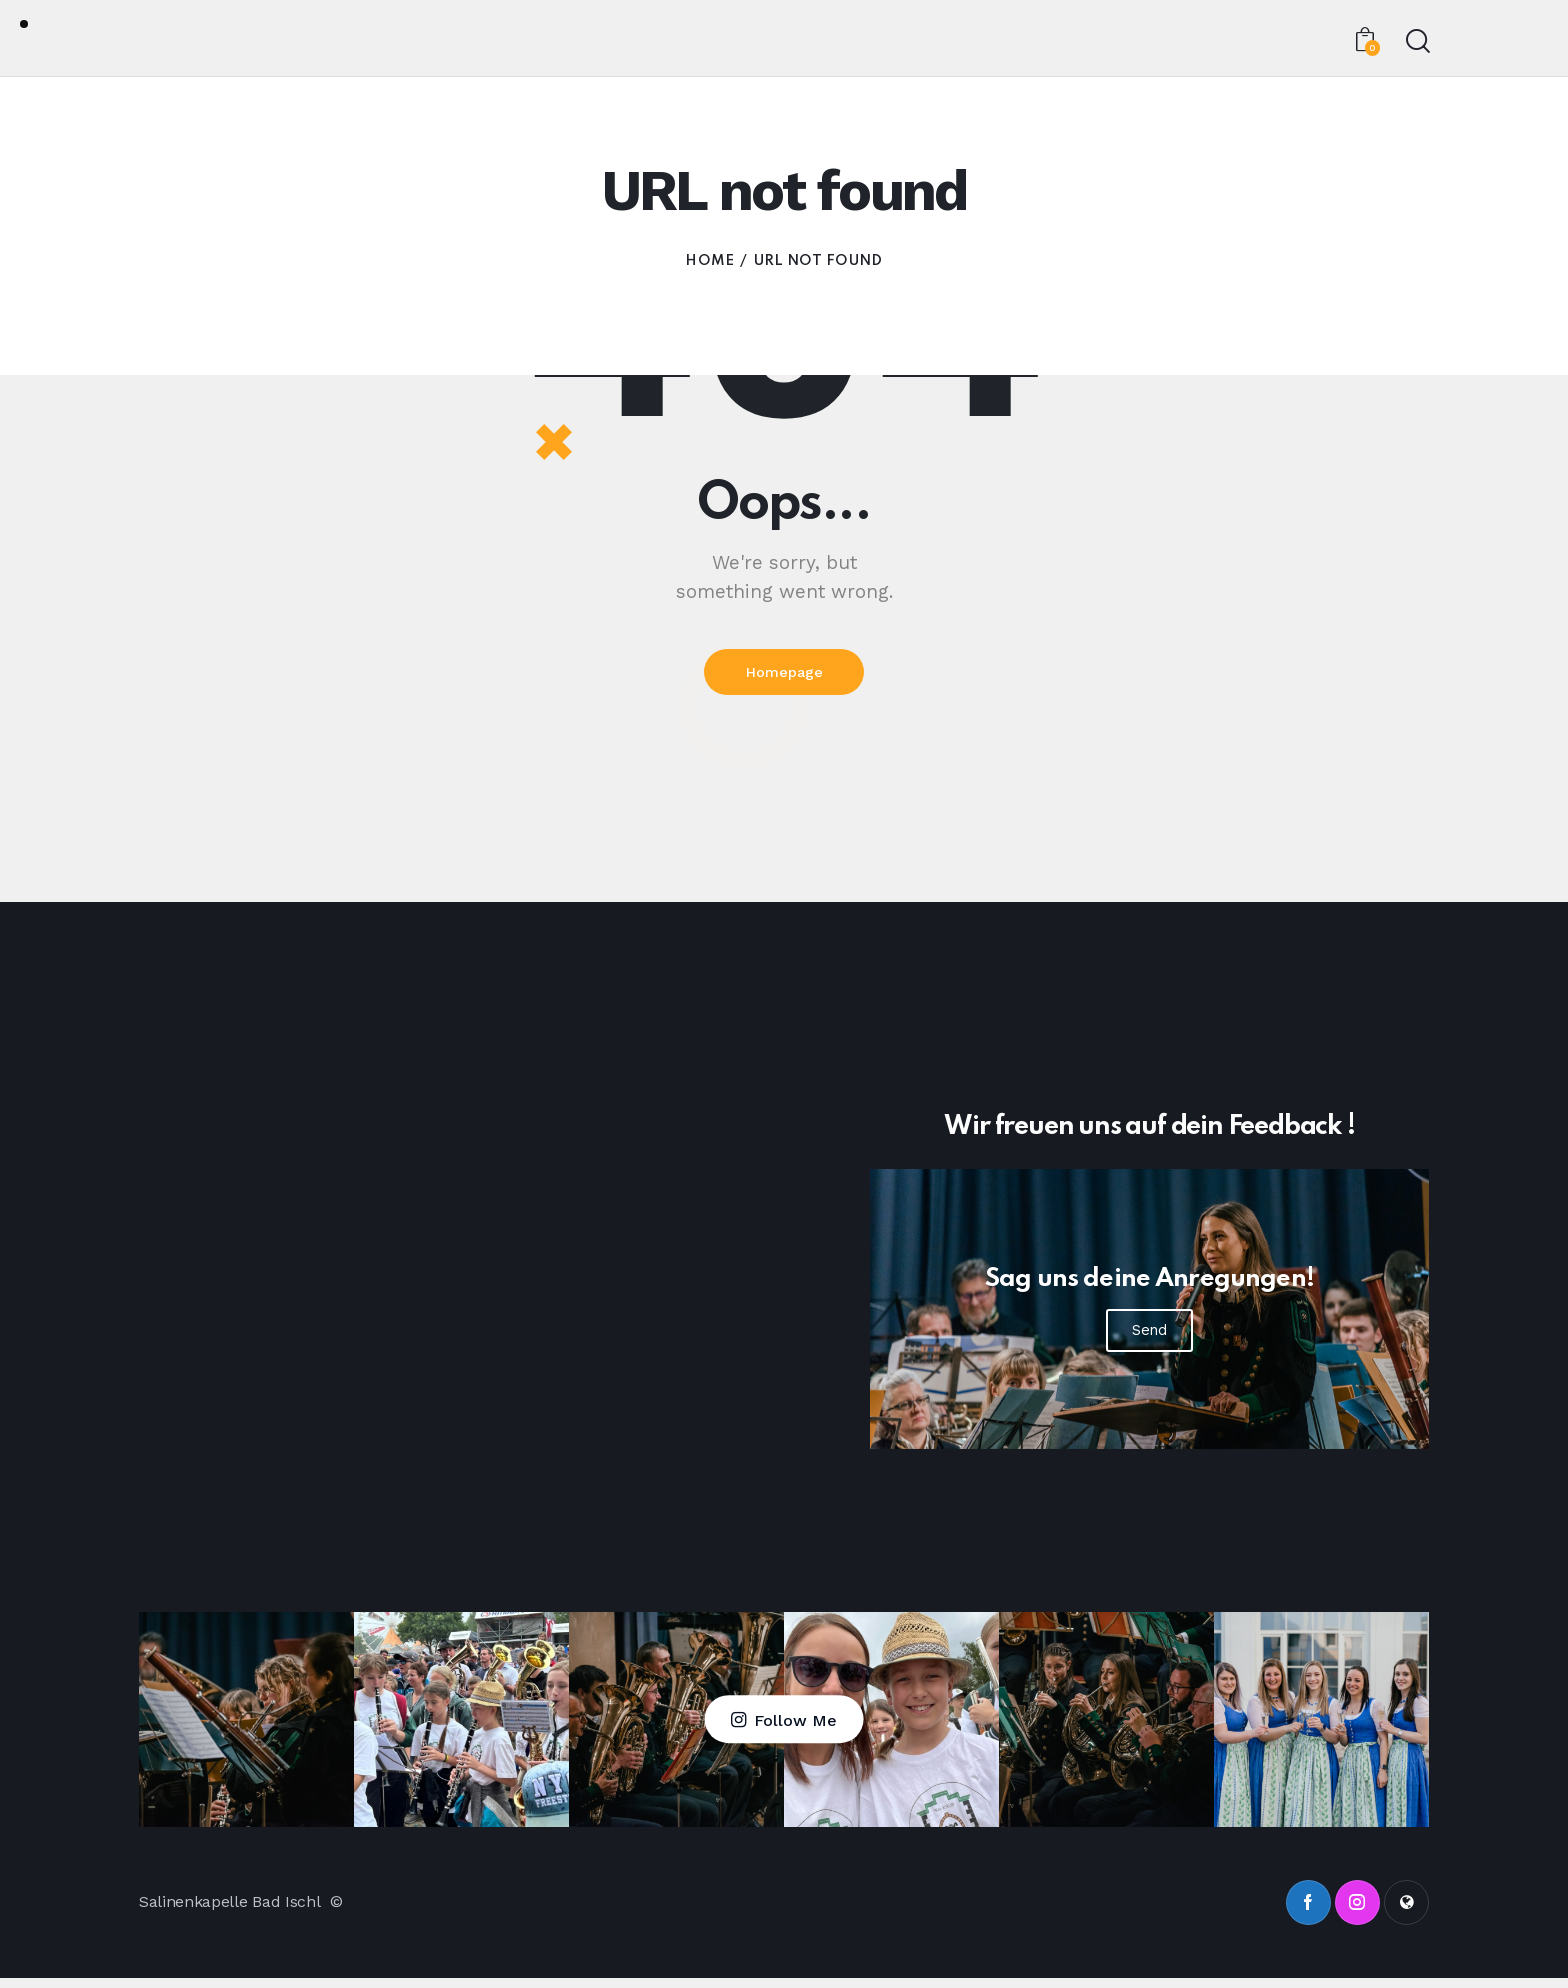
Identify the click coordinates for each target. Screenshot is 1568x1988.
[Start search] (1416, 41)
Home (709, 261)
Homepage (784, 676)
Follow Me (795, 1729)
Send (1149, 1339)
